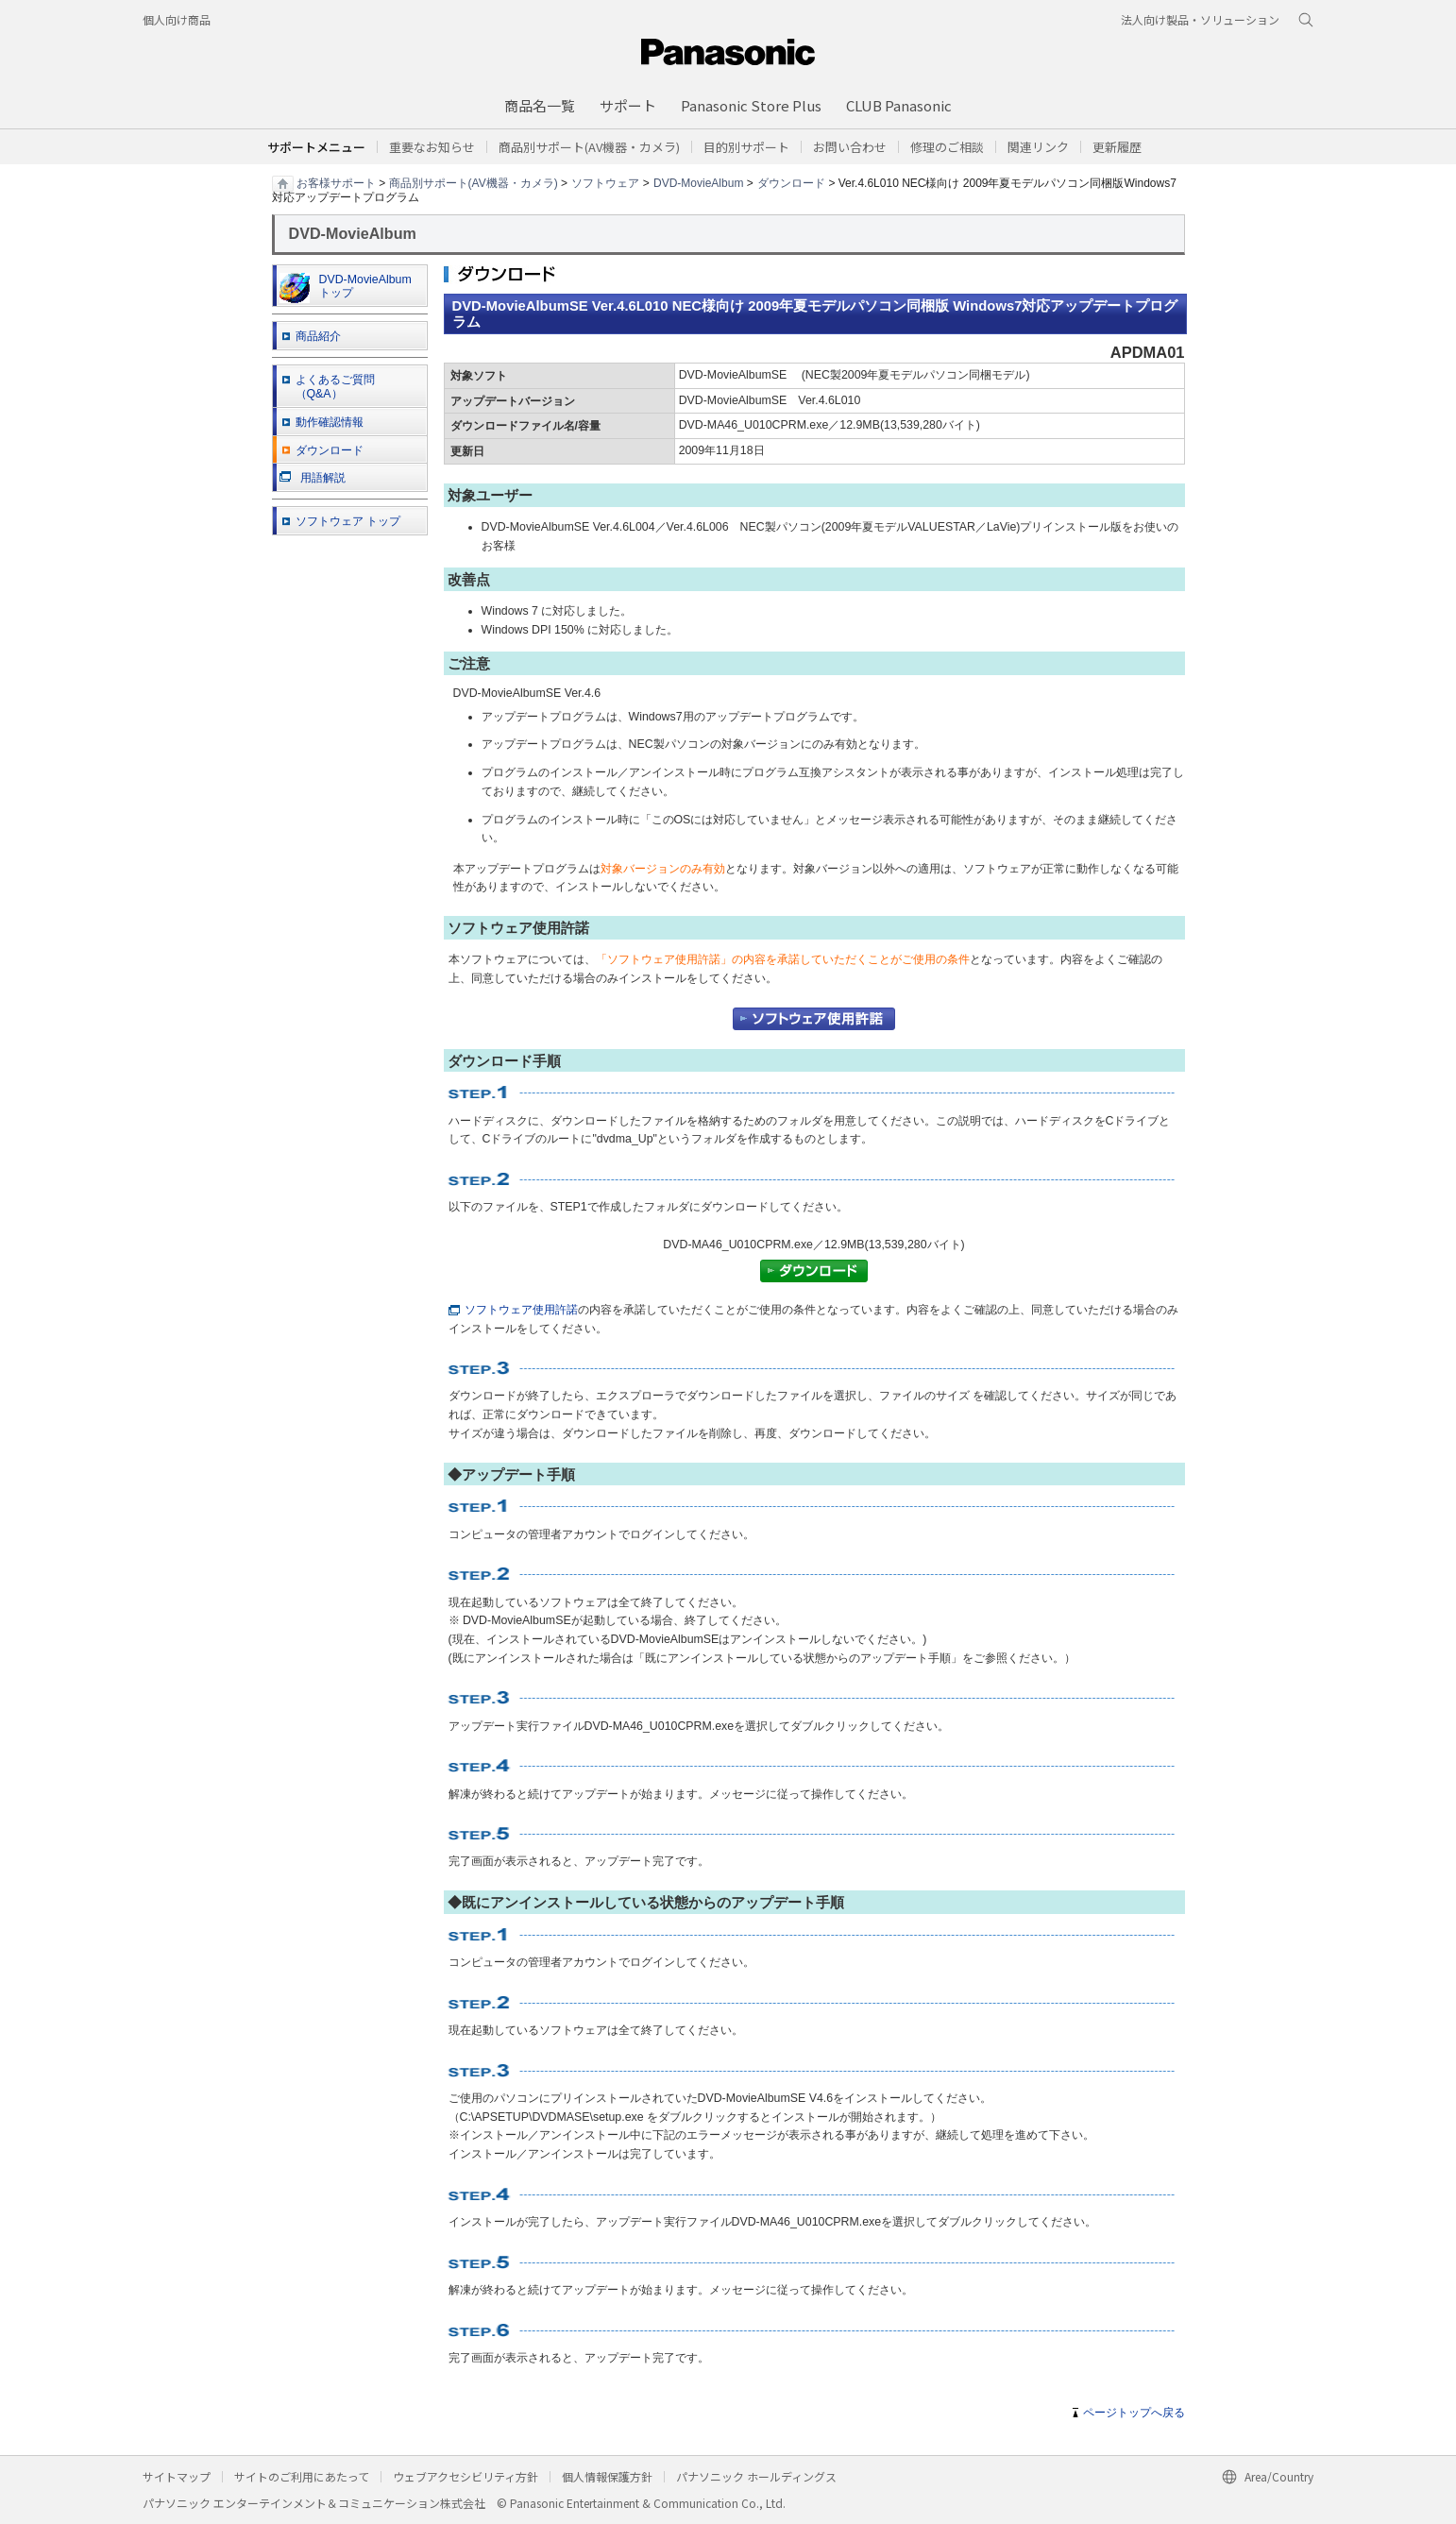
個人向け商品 (177, 19)
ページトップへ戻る (1134, 2412)
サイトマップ (177, 2476)
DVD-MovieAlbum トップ (345, 288)
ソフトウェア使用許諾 (513, 1309)
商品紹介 (318, 336)
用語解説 (312, 477)
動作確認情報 (330, 422)
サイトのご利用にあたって (301, 2476)
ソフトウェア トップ (348, 521)
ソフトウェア (605, 182)
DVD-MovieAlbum (698, 182)
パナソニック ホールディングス (756, 2476)
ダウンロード (791, 182)
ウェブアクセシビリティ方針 (465, 2476)
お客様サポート (336, 182)
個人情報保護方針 (607, 2476)
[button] (746, 147)
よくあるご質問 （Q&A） (335, 386)
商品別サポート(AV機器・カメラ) (473, 182)
